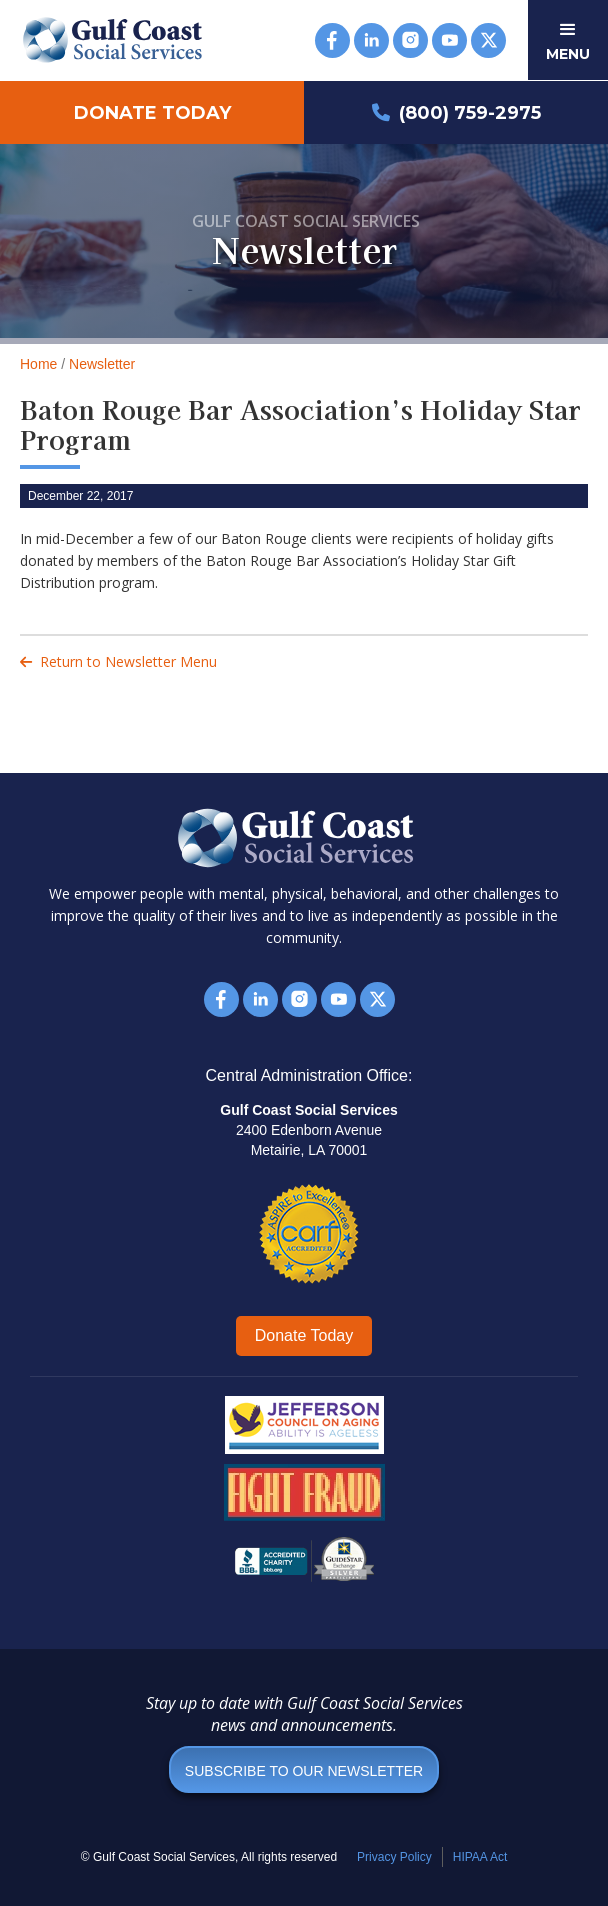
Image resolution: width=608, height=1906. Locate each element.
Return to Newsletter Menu (118, 661)
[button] (568, 40)
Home (38, 364)
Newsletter (102, 364)
